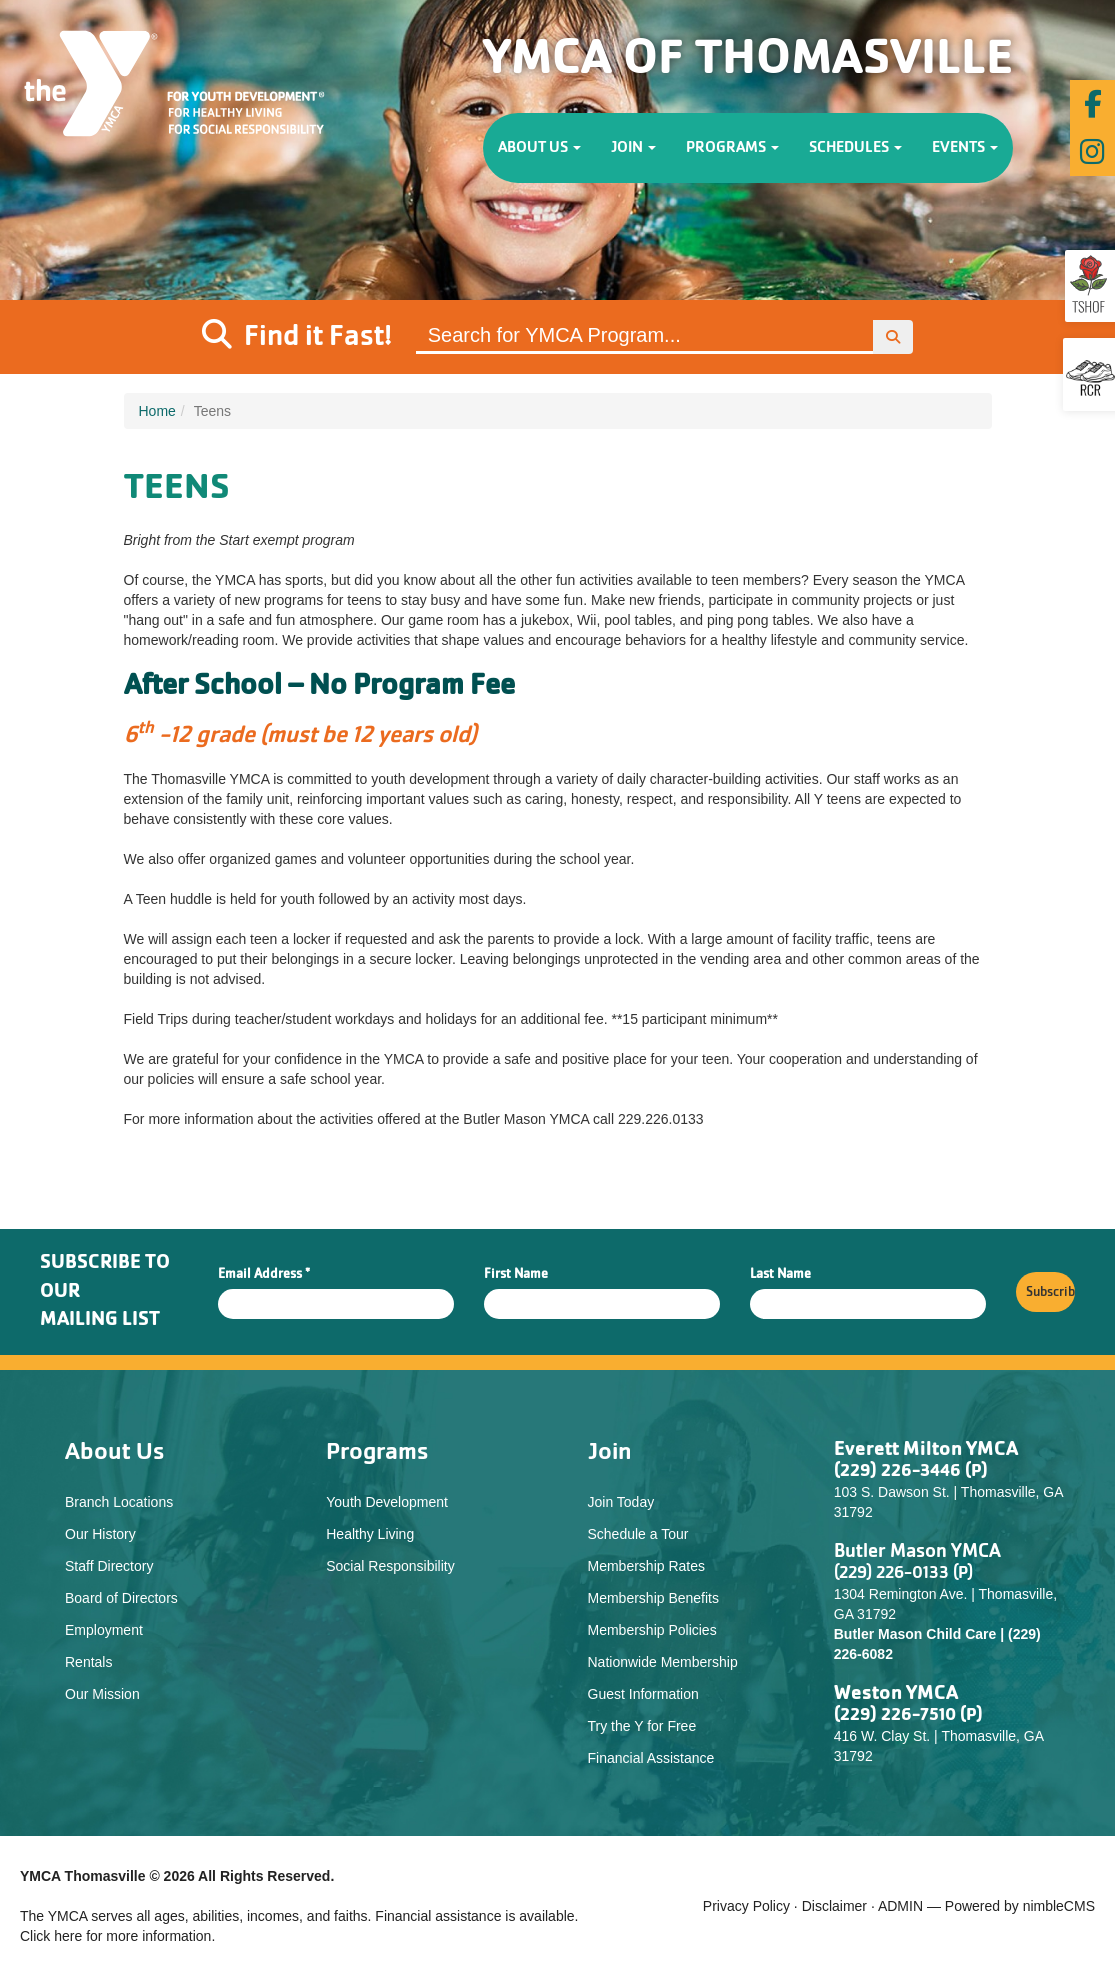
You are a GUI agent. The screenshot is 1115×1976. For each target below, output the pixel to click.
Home (157, 411)
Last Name (780, 1274)
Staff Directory (109, 1566)
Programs (732, 148)
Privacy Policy (746, 1906)
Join (633, 148)
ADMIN (900, 1906)
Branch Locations (119, 1502)
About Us (539, 148)
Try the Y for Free (642, 1726)
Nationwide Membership (663, 1662)
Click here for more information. (117, 1936)
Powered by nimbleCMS (1020, 1906)
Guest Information (643, 1694)
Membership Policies (652, 1630)
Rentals (88, 1662)
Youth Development (387, 1502)
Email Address (264, 1274)
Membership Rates (647, 1566)
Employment (104, 1630)
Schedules (855, 148)
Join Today (621, 1502)
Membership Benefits (654, 1598)
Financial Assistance (651, 1758)
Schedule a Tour (638, 1534)
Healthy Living (370, 1534)
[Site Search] (645, 337)
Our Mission (102, 1694)
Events (965, 148)
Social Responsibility (390, 1566)
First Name (516, 1274)
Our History (100, 1534)
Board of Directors (121, 1598)
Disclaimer (834, 1906)
